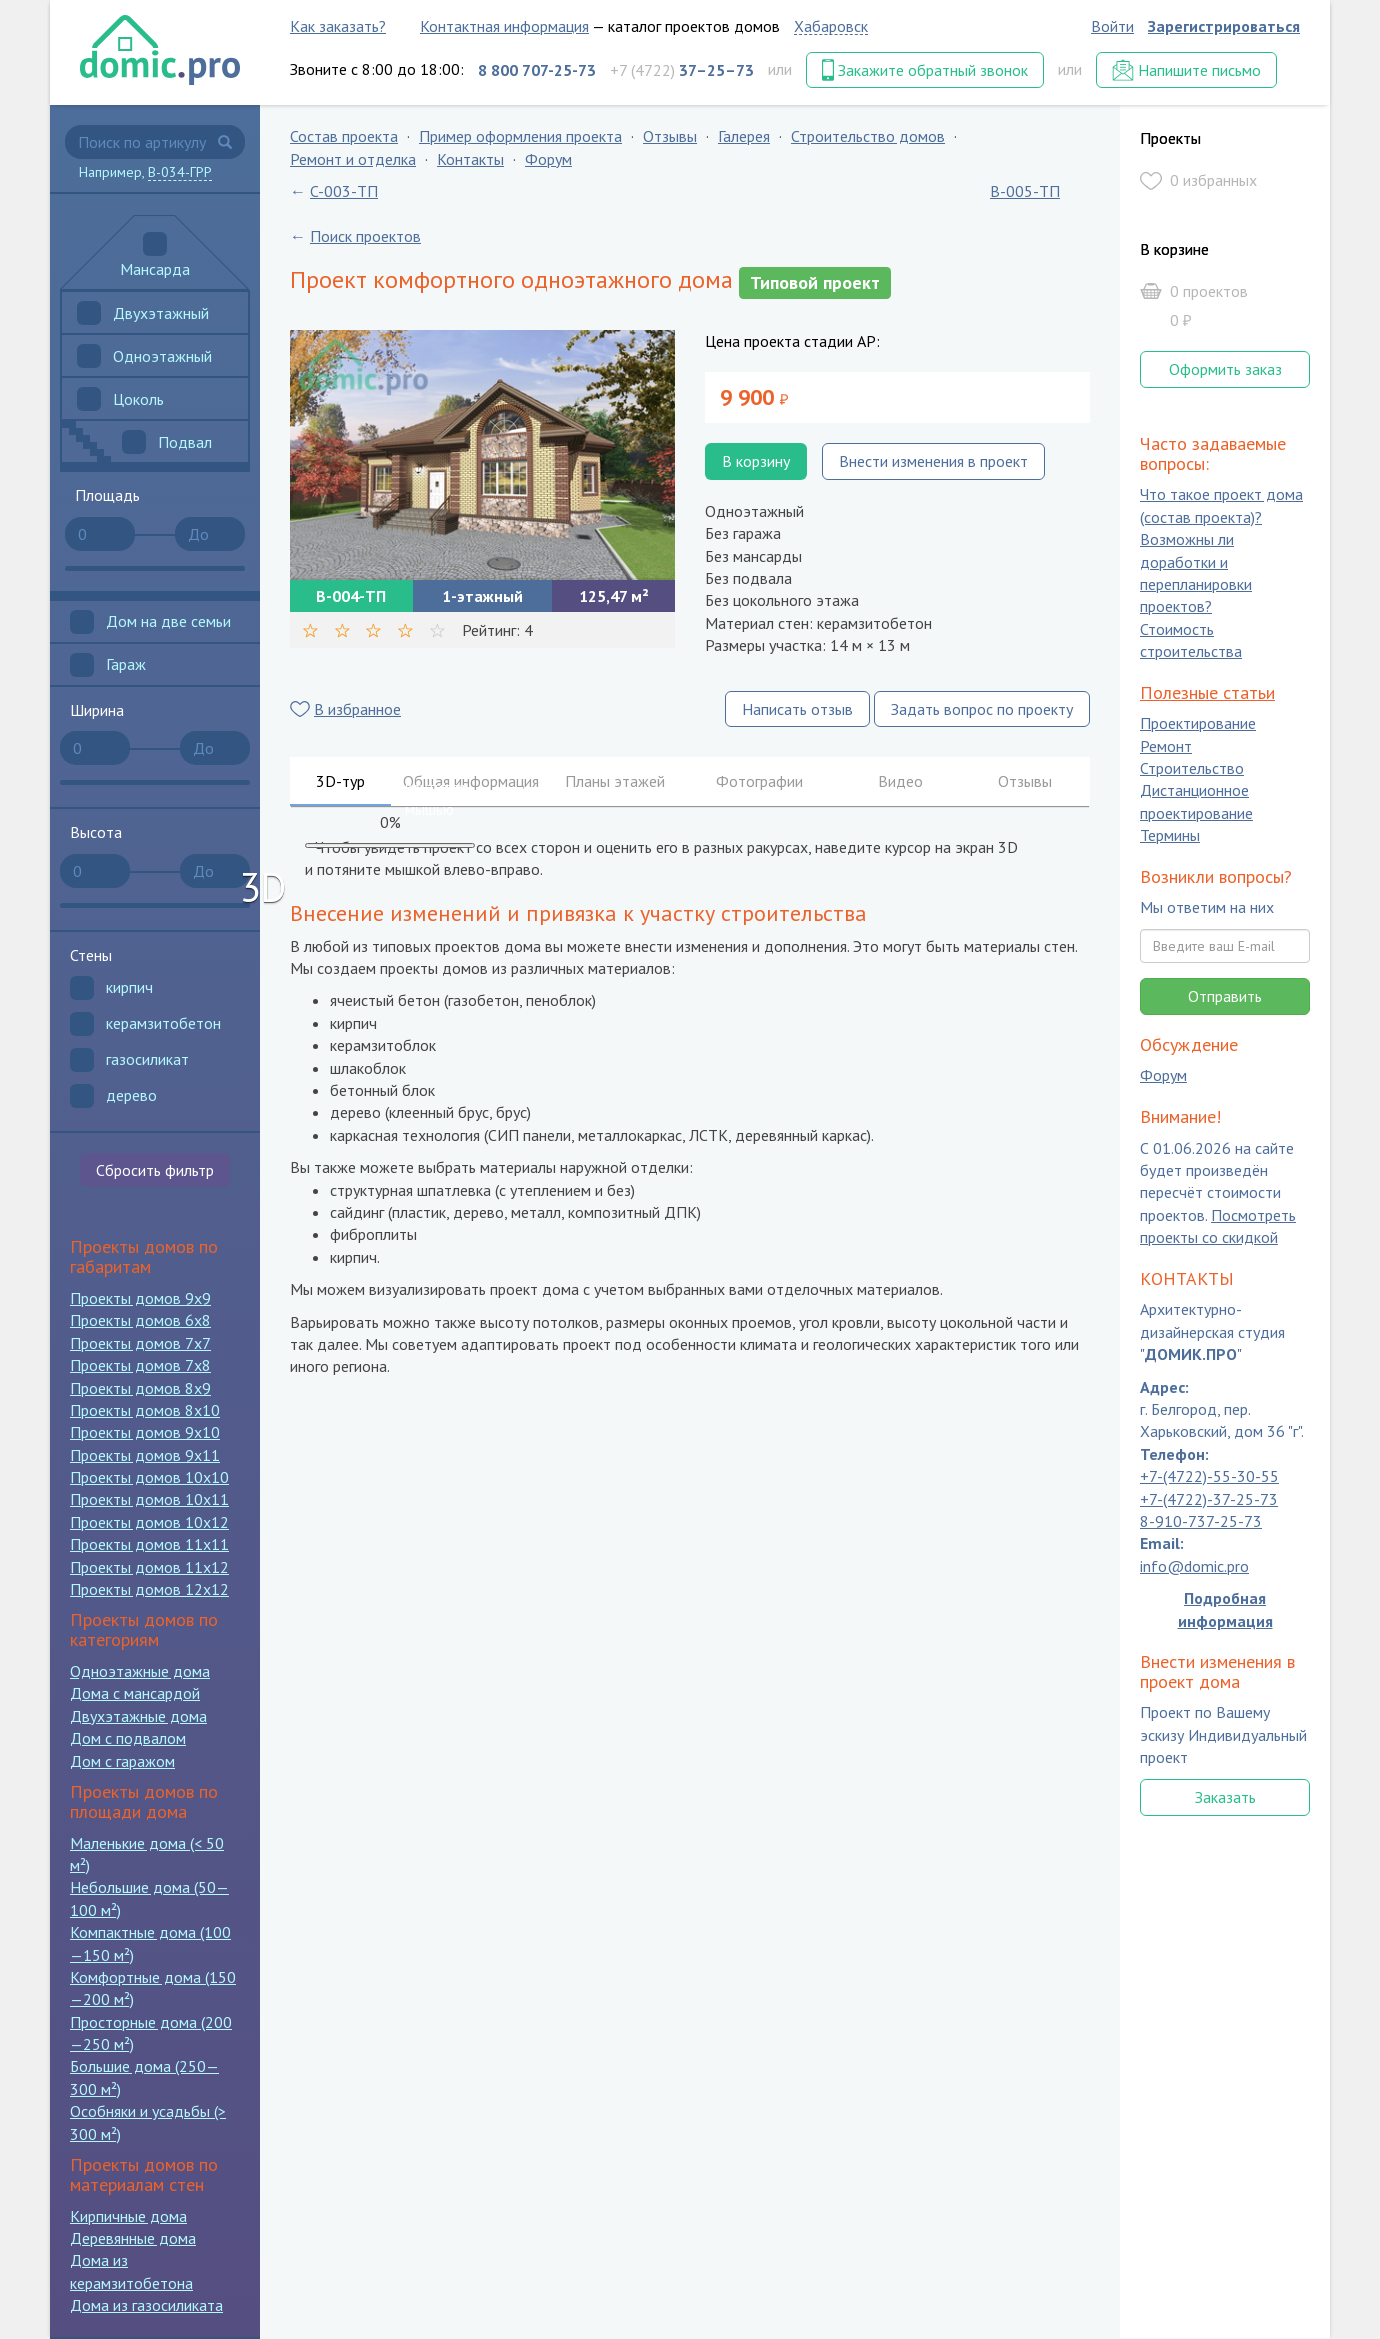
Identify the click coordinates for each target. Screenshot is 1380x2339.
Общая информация (471, 781)
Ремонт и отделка (353, 159)
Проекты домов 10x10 (149, 1477)
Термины (1170, 836)
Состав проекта (344, 136)
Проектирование (1198, 724)
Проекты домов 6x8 (140, 1320)
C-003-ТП (344, 191)
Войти (1112, 26)
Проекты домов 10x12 (149, 1522)
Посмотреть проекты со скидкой (1218, 1226)
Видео (900, 781)
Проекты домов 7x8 (140, 1365)
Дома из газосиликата (146, 2305)
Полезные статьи (1207, 692)
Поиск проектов (365, 236)
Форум (548, 159)
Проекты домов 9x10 (145, 1432)
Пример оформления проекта (520, 136)
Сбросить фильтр (155, 1170)
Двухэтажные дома (138, 1716)
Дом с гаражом (122, 1761)
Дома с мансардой (135, 1693)
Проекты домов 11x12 (149, 1567)
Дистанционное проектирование (1196, 802)
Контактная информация (504, 26)
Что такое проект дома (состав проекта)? (1221, 506)
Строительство (1192, 768)
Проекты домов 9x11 (145, 1455)
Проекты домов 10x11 (149, 1499)
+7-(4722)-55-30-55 (1209, 1477)
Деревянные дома (133, 2238)
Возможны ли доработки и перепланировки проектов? (1196, 573)
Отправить (1225, 996)
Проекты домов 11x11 (149, 1544)
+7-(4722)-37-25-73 (1209, 1499)
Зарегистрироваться (1224, 26)
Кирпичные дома (128, 2216)
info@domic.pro (1194, 1566)
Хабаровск (831, 26)
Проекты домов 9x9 (140, 1298)
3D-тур (340, 781)
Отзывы (670, 136)
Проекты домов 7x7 (140, 1343)
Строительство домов (868, 136)
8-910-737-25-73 (1201, 1521)
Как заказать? (338, 26)
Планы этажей (615, 781)
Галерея (744, 136)
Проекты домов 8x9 (140, 1388)
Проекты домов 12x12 (149, 1589)
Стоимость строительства (1191, 640)
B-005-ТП (1025, 191)
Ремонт (1166, 746)
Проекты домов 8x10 (145, 1410)
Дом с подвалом (128, 1738)
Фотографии (759, 781)
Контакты (470, 159)
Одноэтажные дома (140, 1671)
